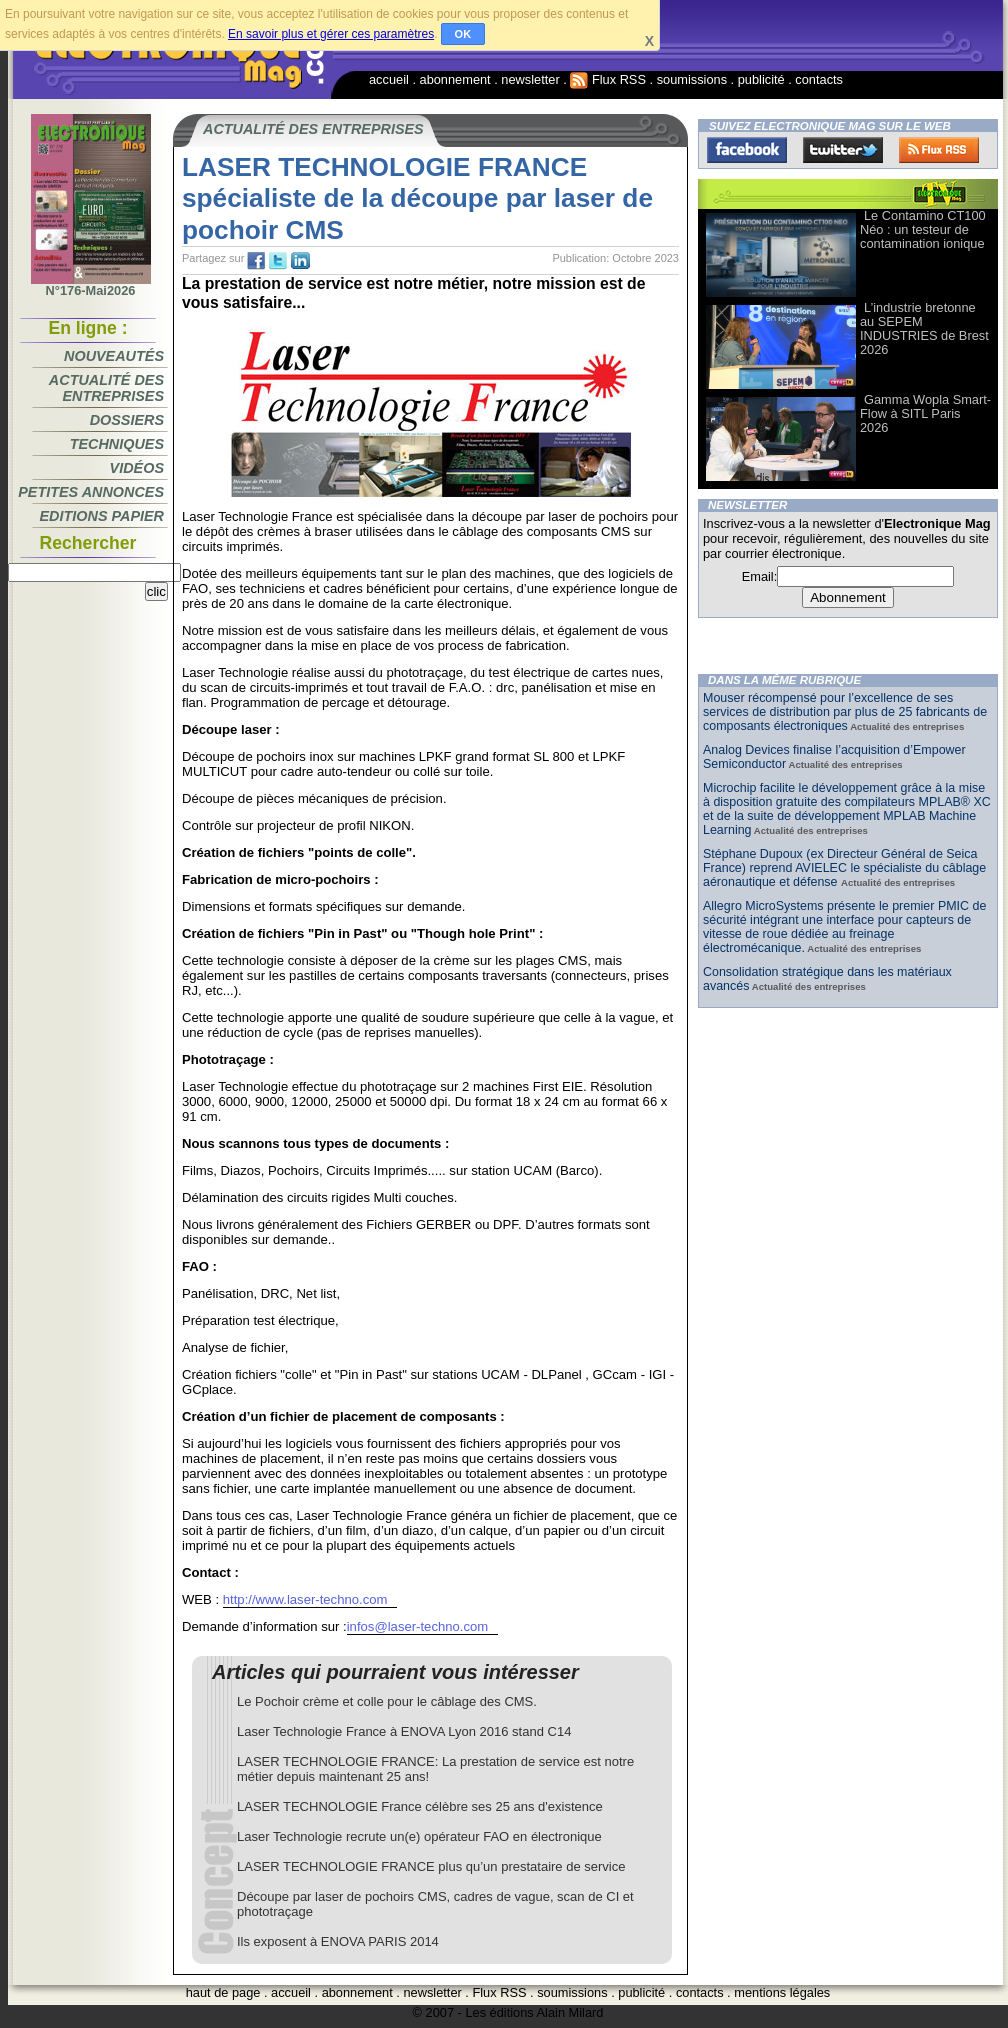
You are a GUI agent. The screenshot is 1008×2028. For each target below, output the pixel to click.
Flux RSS (608, 79)
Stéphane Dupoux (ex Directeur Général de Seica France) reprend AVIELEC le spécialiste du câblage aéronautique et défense (844, 868)
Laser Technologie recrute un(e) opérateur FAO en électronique (419, 1836)
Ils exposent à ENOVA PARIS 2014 (338, 1941)
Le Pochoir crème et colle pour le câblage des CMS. (387, 1701)
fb (256, 261)
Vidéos (137, 468)
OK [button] (463, 34)
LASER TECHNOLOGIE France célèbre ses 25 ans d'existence (420, 1806)
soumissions (692, 79)
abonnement (455, 79)
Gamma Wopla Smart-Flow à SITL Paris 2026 (925, 413)
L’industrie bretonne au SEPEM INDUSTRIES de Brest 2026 (924, 328)
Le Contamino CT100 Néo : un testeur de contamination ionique (923, 229)
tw (278, 261)
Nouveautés (114, 356)
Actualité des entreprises (106, 388)
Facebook (747, 150)
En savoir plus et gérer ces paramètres (331, 34)
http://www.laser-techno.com (305, 1599)
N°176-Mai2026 (91, 285)
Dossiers (127, 420)
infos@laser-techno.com (418, 1626)
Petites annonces (91, 492)
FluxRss (939, 150)
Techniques (117, 444)
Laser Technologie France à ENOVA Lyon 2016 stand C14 (404, 1731)
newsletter (530, 79)
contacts (819, 79)
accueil (389, 79)
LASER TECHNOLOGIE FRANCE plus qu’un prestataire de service (431, 1866)
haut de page (223, 1992)
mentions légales (782, 1992)
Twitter (843, 150)
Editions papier (102, 516)
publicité (761, 79)
